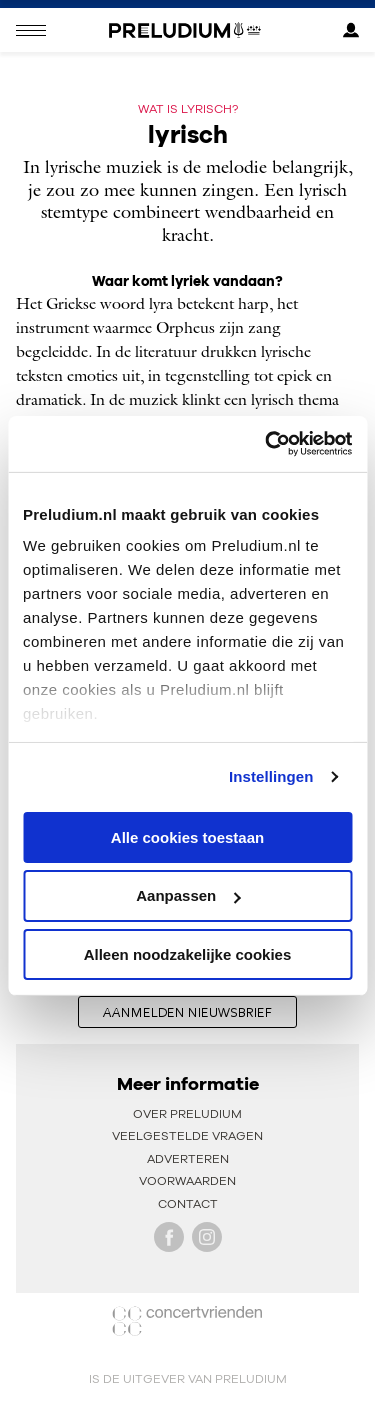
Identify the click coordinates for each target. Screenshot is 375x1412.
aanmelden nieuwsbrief (187, 1012)
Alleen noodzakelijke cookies (188, 954)
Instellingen (271, 776)
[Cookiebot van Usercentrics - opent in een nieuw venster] (267, 444)
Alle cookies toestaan (187, 836)
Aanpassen (188, 895)
